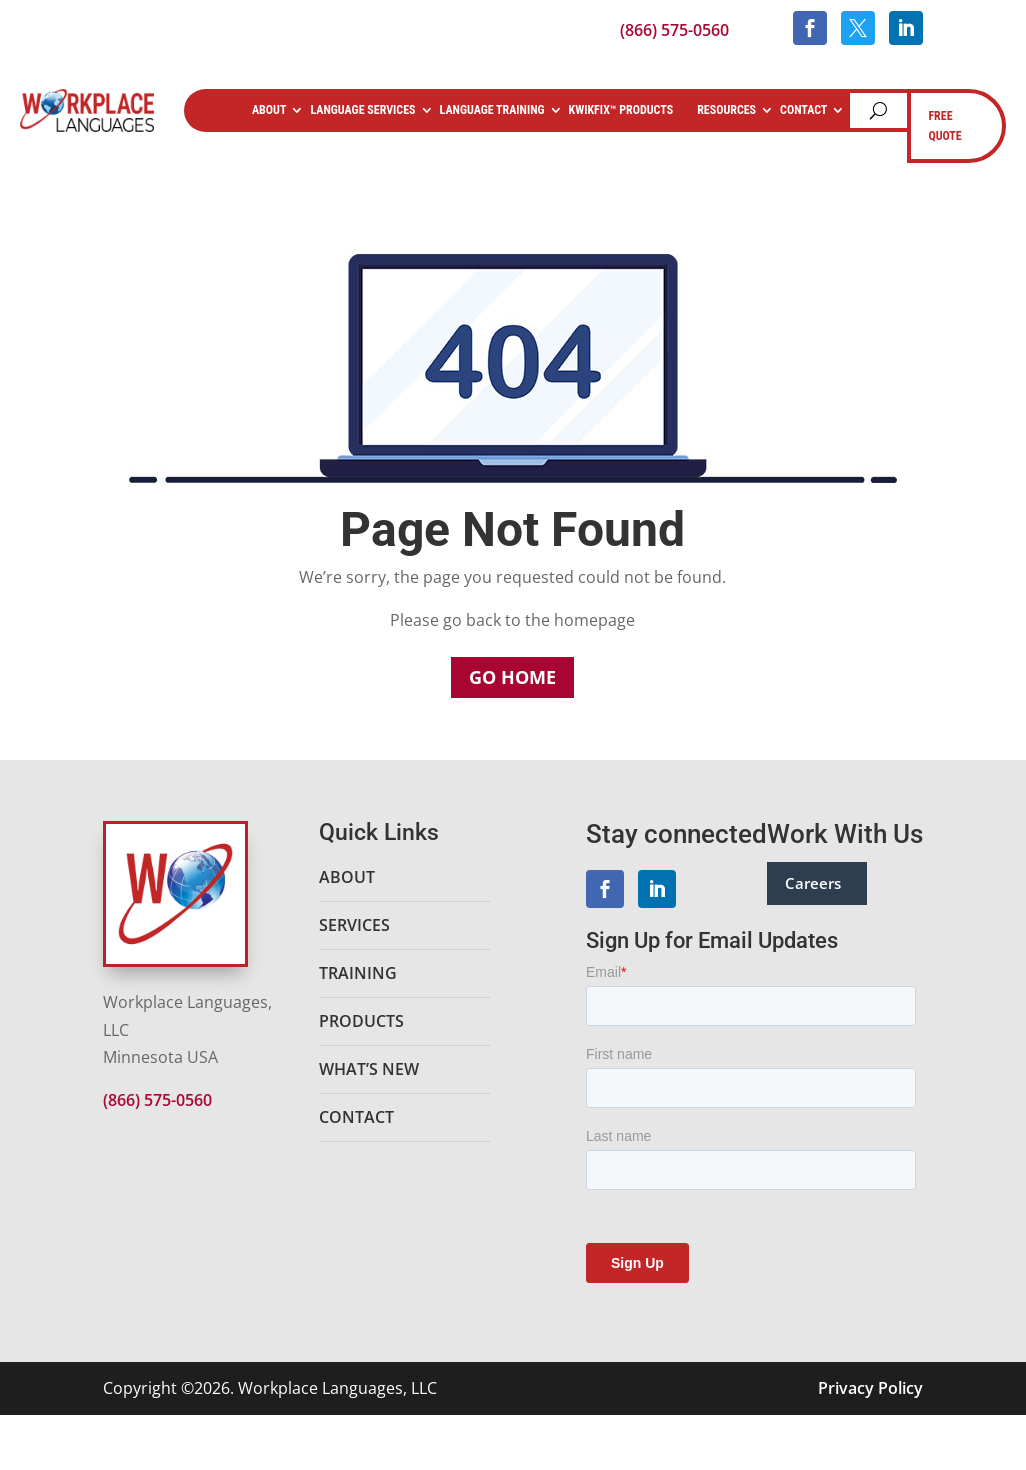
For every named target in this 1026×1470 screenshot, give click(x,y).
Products (361, 1021)
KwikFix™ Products (620, 110)
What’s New (369, 1069)
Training (358, 973)
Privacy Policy (870, 1388)
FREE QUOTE (944, 126)
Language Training (490, 110)
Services (354, 925)
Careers (813, 883)
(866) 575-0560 (674, 30)
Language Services (362, 110)
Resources (726, 110)
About (267, 110)
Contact (803, 110)
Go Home (512, 677)
